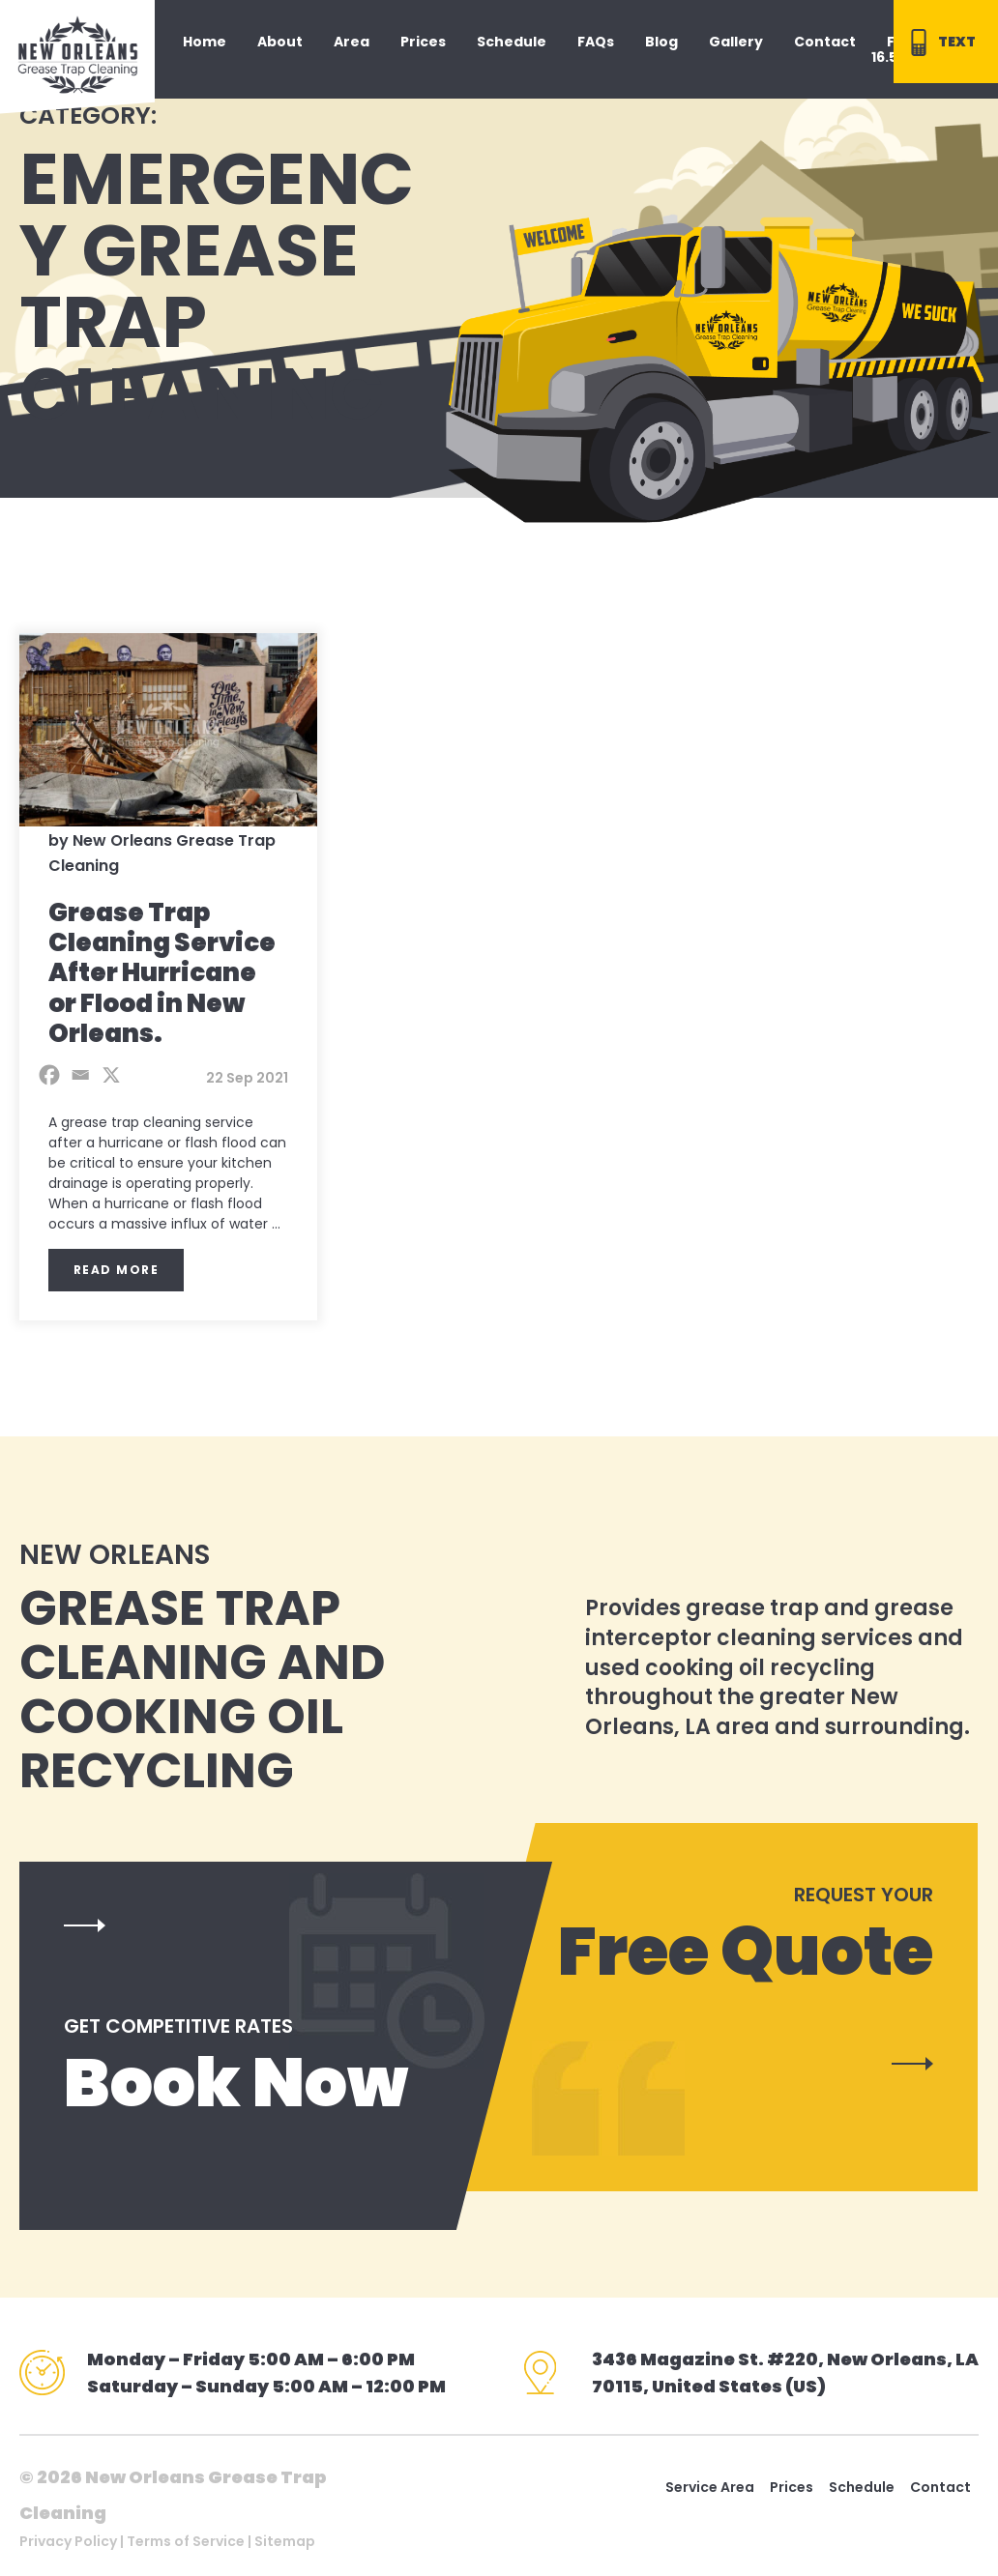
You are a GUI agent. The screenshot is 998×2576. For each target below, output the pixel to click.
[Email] (80, 1074)
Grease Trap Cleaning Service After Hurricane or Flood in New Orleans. (162, 973)
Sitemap (284, 2541)
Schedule (862, 2487)
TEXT (940, 42)
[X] (111, 1074)
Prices (791, 2487)
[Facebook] (49, 1074)
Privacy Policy (68, 2541)
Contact (940, 2487)
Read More (116, 1269)
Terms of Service (186, 2541)
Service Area (709, 2487)
